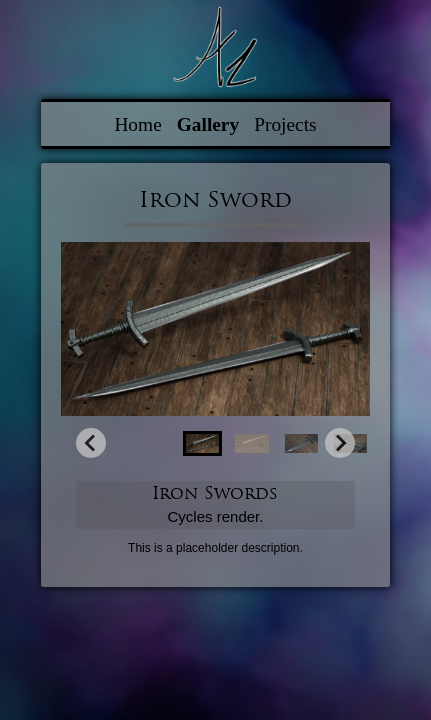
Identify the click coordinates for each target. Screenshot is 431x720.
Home (137, 124)
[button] (202, 443)
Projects (285, 124)
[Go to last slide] (91, 443)
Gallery (208, 124)
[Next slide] (340, 443)
